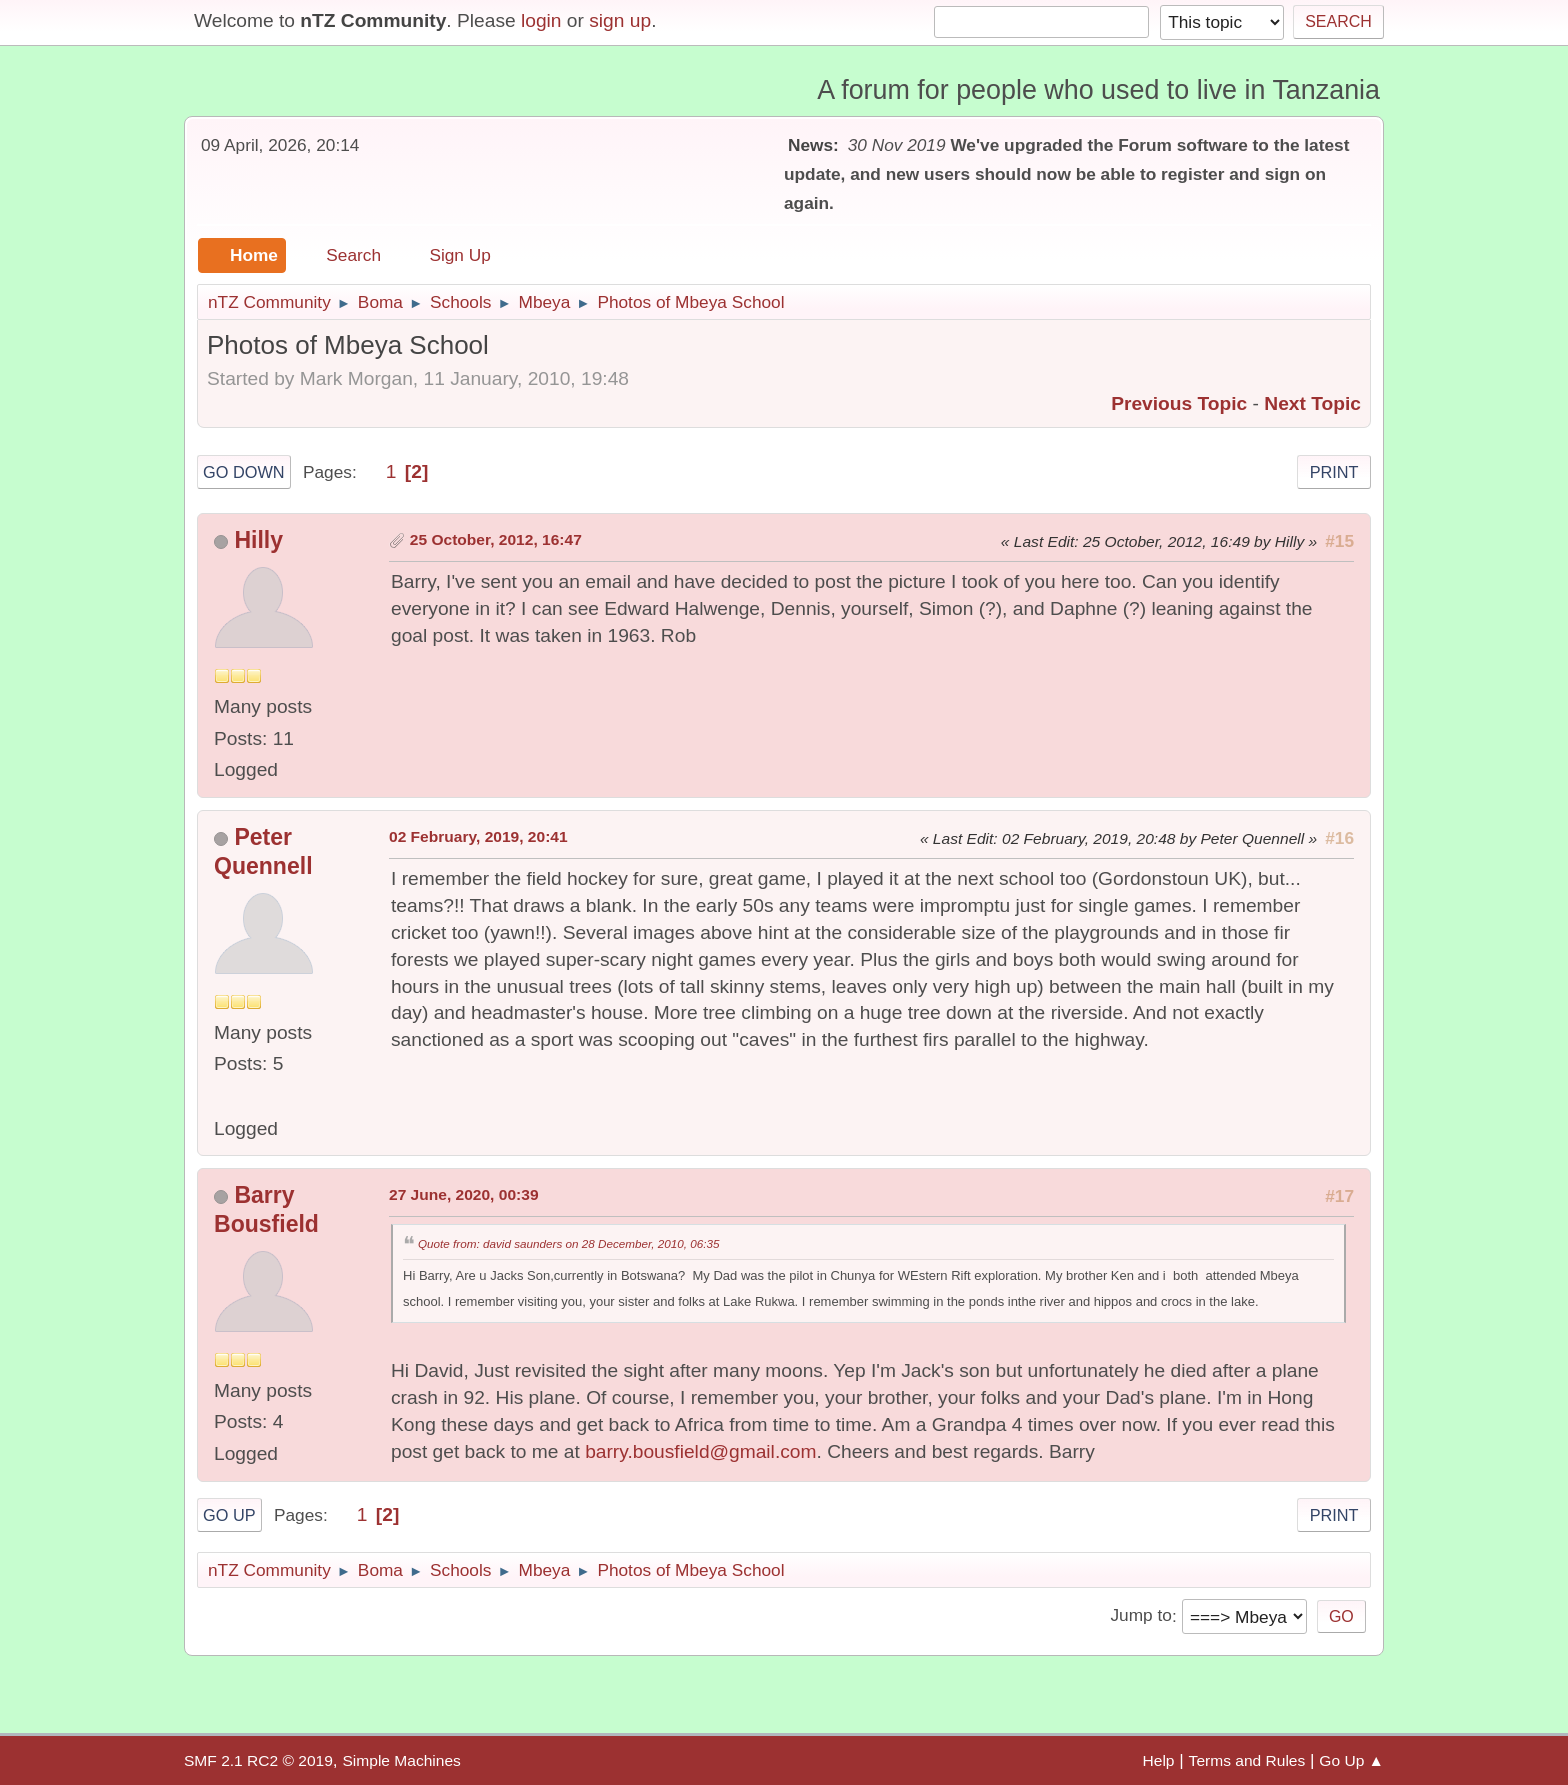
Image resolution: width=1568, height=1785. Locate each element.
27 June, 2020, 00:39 (464, 1194)
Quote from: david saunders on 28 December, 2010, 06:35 (568, 1243)
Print (1334, 472)
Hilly (258, 540)
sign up (620, 20)
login (541, 20)
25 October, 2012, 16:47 (496, 539)
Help (1159, 1760)
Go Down (244, 472)
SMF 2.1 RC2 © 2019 (258, 1760)
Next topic (1312, 403)
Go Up (229, 1515)
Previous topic (1179, 403)
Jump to (1140, 1616)
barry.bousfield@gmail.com (700, 1451)
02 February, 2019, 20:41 (478, 836)
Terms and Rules (1247, 1760)
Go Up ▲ (1351, 1760)
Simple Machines (401, 1760)
